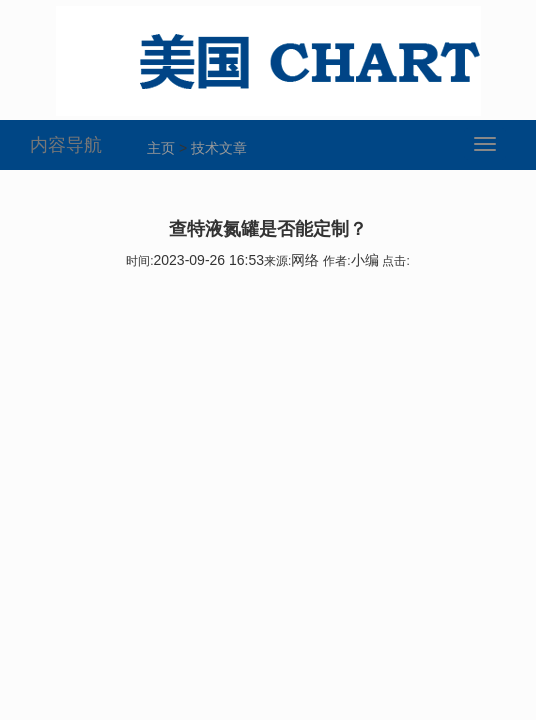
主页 (161, 148)
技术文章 (219, 148)
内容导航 (66, 145)
